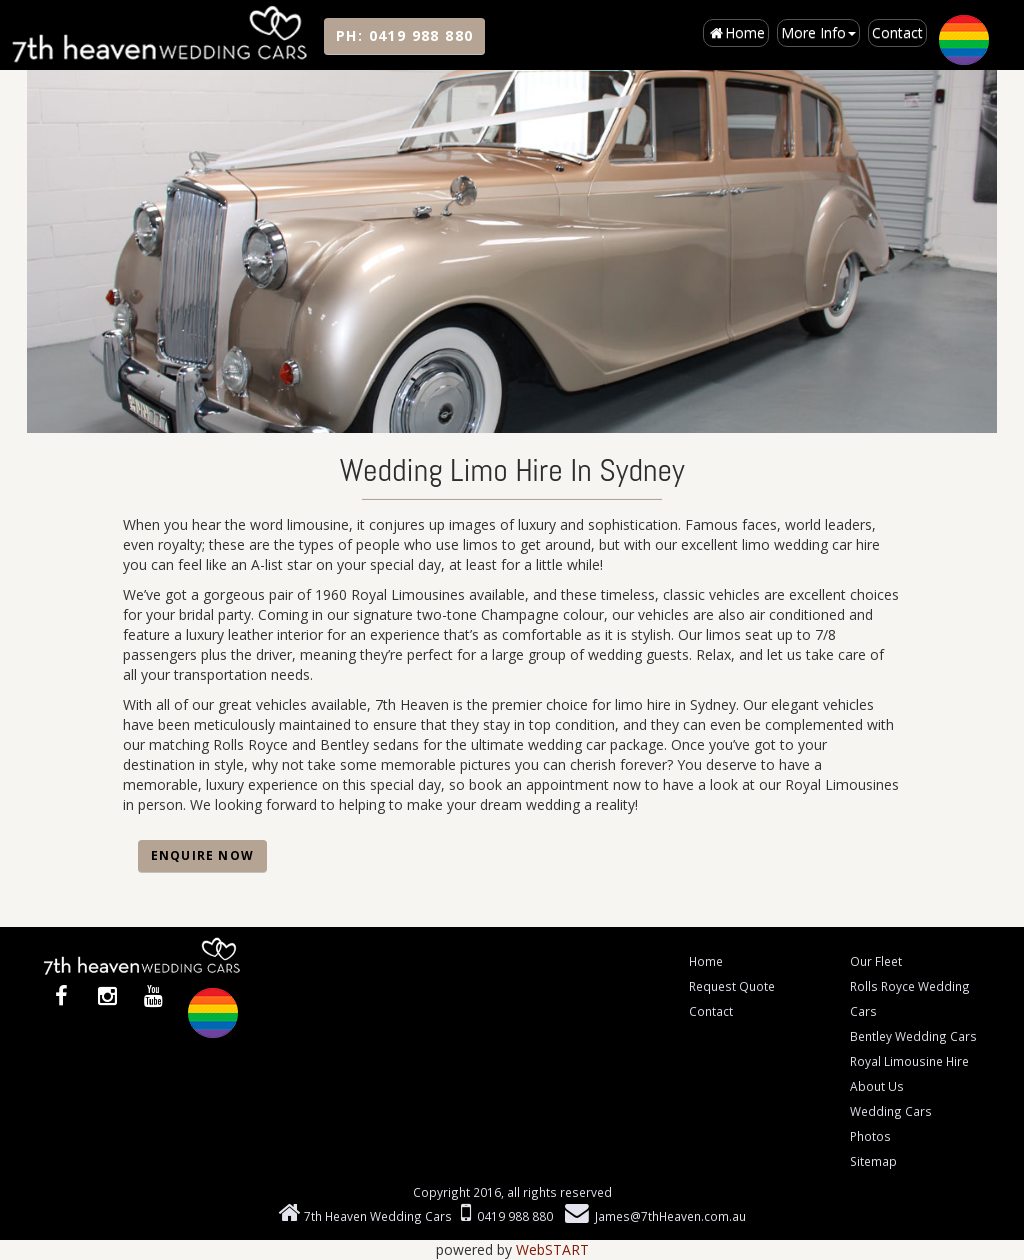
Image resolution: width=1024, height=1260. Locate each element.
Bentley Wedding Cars (913, 1036)
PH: (404, 35)
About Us (877, 1086)
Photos (870, 1136)
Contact (897, 32)
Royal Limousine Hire (909, 1061)
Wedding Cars (891, 1111)
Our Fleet (876, 961)
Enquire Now (202, 855)
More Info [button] (818, 32)
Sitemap (873, 1161)
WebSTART (552, 1249)
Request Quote (732, 986)
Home (736, 32)
